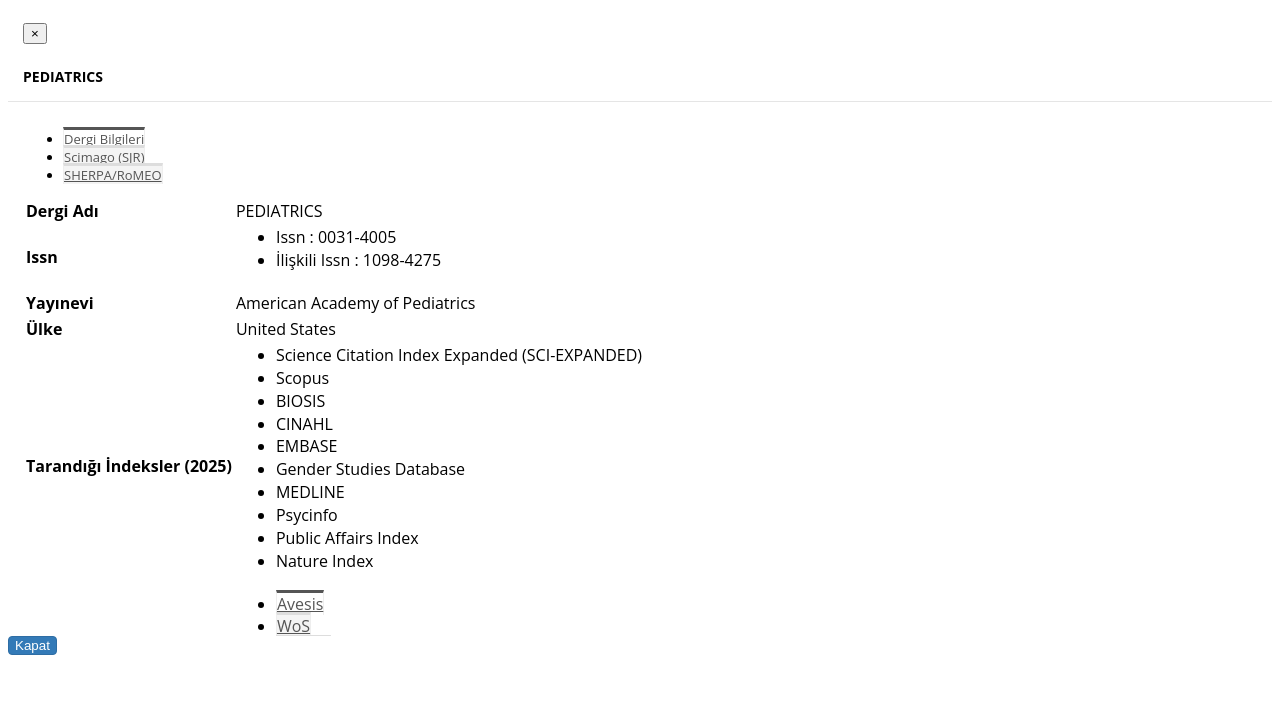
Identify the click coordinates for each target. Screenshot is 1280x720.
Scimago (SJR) (104, 157)
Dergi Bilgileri (104, 139)
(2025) (207, 466)
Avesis (300, 604)
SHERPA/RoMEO (113, 175)
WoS (293, 626)
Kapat (32, 645)
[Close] (35, 33)
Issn (42, 257)
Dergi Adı (62, 211)
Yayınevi (60, 303)
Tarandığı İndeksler (103, 466)
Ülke (44, 329)
